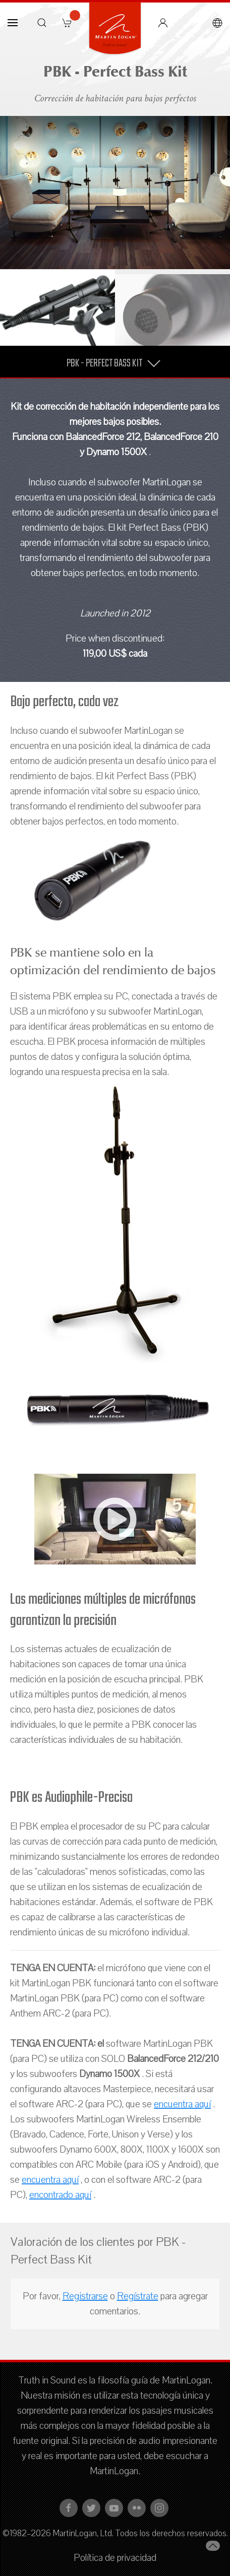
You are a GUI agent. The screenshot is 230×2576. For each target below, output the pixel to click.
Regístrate (137, 2296)
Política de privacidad (115, 2557)
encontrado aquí (60, 2195)
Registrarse (85, 2296)
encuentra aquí (182, 2104)
